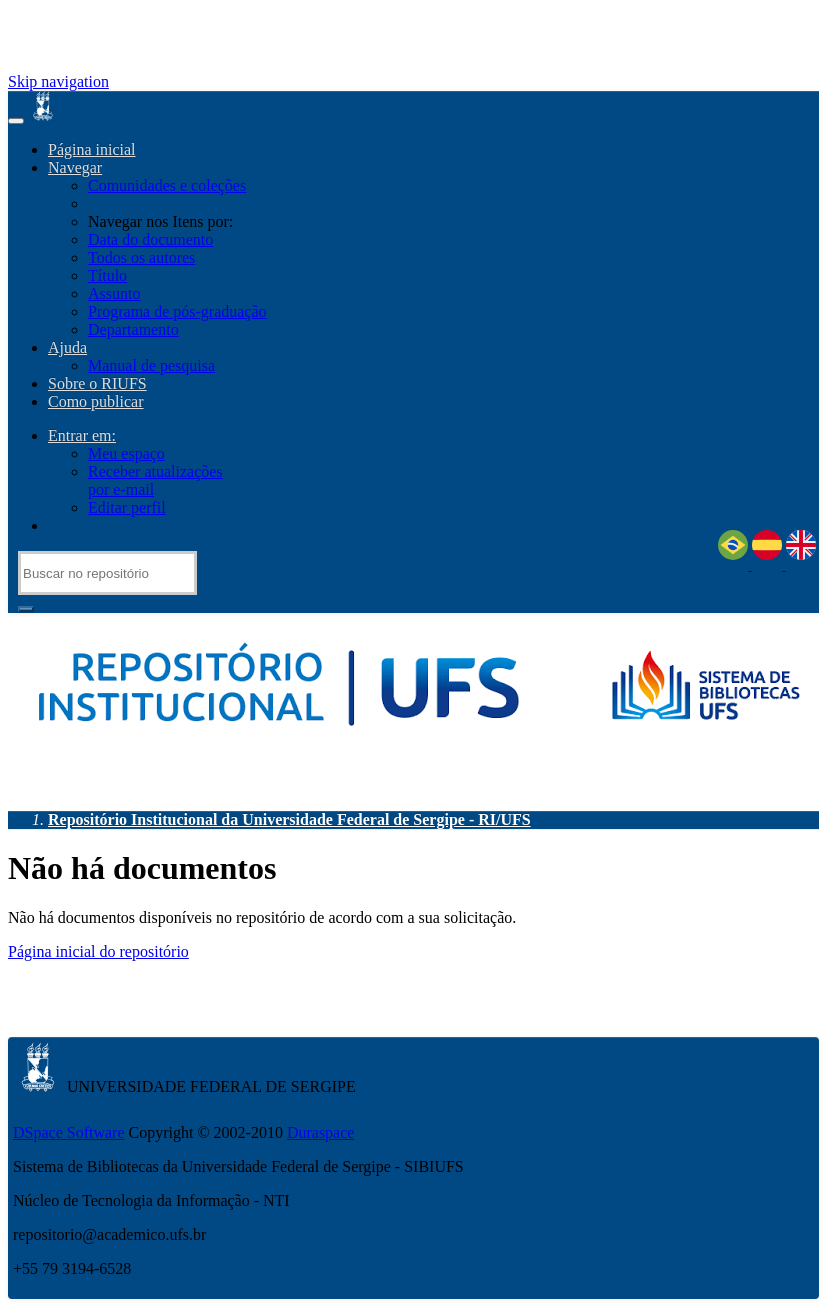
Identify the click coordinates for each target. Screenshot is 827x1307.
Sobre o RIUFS (97, 383)
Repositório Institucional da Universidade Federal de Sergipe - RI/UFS (289, 819)
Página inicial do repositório (98, 951)
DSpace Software (69, 1132)
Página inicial (92, 149)
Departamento (133, 329)
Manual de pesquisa (151, 365)
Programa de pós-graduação (177, 311)
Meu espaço (126, 453)
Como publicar (96, 401)
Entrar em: (82, 435)
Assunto (114, 293)
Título (107, 275)
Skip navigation (58, 81)
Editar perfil (127, 507)
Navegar (75, 167)
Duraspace (321, 1132)
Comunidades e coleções (167, 185)
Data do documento (150, 239)
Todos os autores (141, 257)
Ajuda (67, 347)
